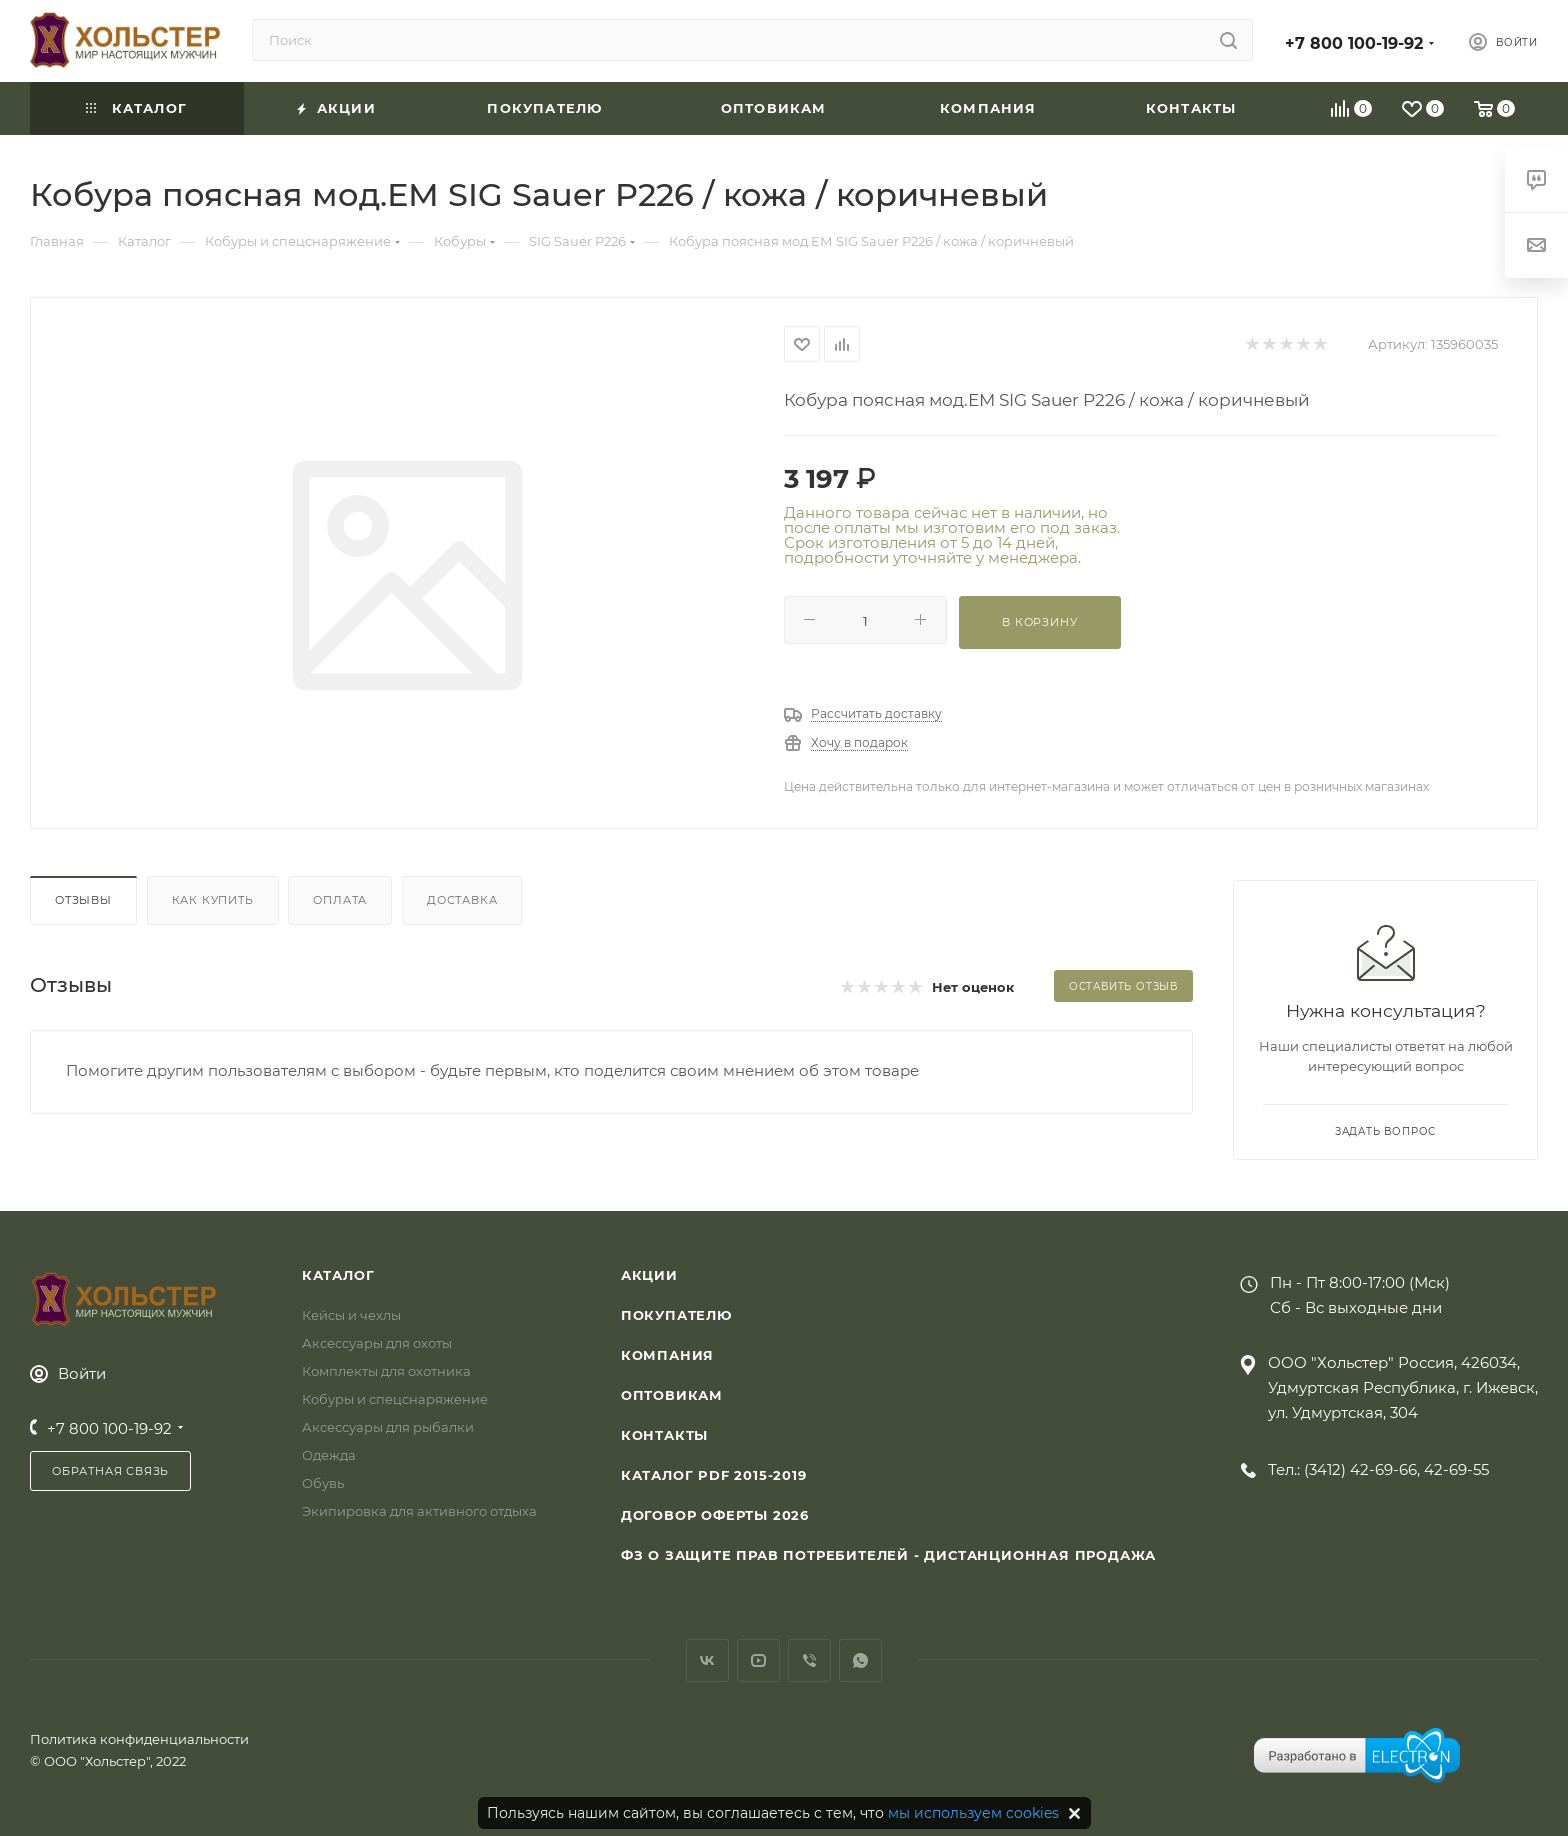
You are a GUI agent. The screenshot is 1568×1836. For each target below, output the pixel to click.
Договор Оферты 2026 (715, 1515)
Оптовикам (672, 1395)
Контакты (664, 1435)
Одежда (329, 1455)
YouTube (758, 1660)
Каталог (338, 1275)
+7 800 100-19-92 (1354, 43)
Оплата (340, 900)
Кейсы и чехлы (351, 1315)
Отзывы (83, 900)
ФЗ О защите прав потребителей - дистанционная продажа (888, 1555)
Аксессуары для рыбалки (388, 1427)
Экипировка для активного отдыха (419, 1511)
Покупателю (676, 1315)
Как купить (213, 900)
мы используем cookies (973, 1813)
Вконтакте (707, 1660)
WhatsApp (860, 1660)
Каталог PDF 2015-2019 (714, 1475)
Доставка (462, 900)
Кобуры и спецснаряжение (395, 1399)
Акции (649, 1275)
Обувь (323, 1483)
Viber (809, 1660)
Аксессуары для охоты (377, 1343)
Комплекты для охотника (386, 1371)
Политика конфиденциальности (139, 1739)
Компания (667, 1355)
